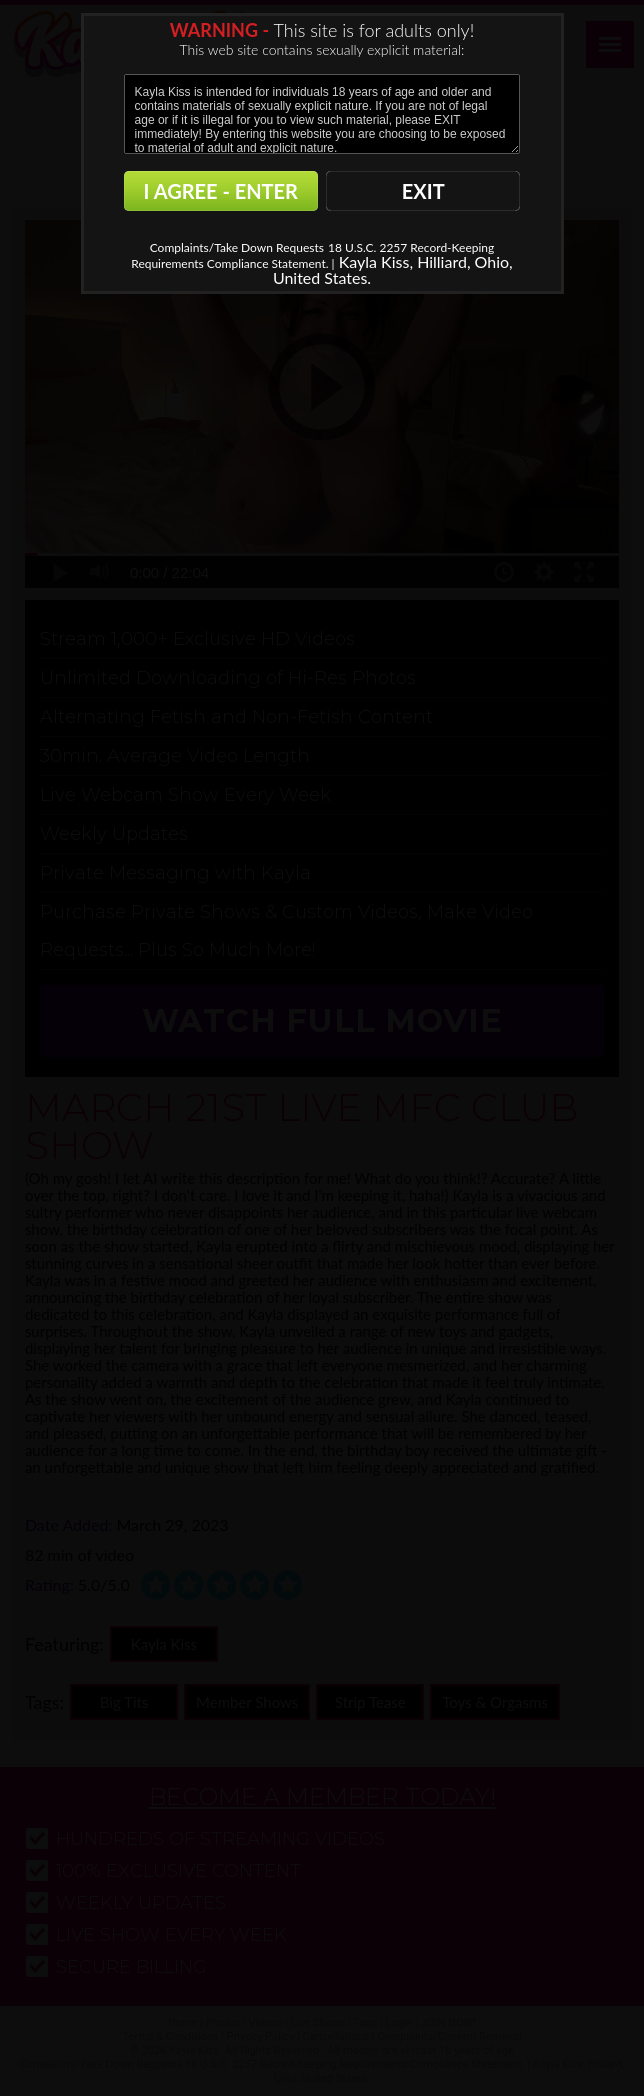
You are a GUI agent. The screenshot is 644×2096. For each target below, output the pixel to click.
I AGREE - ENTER (221, 191)
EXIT (423, 191)
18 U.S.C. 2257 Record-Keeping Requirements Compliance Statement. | (312, 255)
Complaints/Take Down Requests (237, 247)
